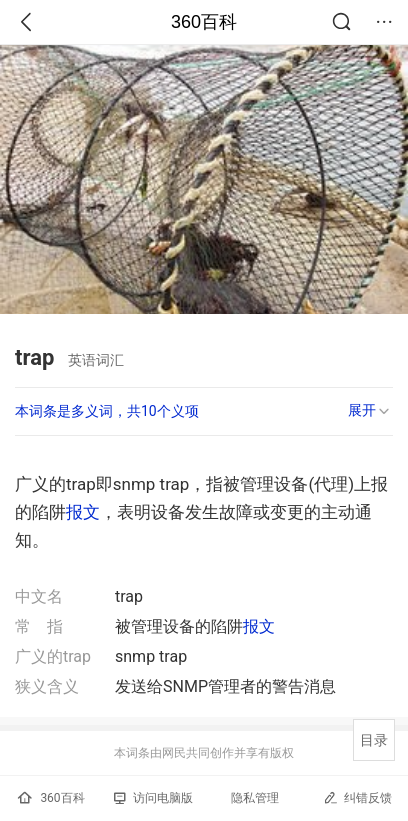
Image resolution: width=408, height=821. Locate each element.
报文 (83, 512)
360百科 (204, 22)
